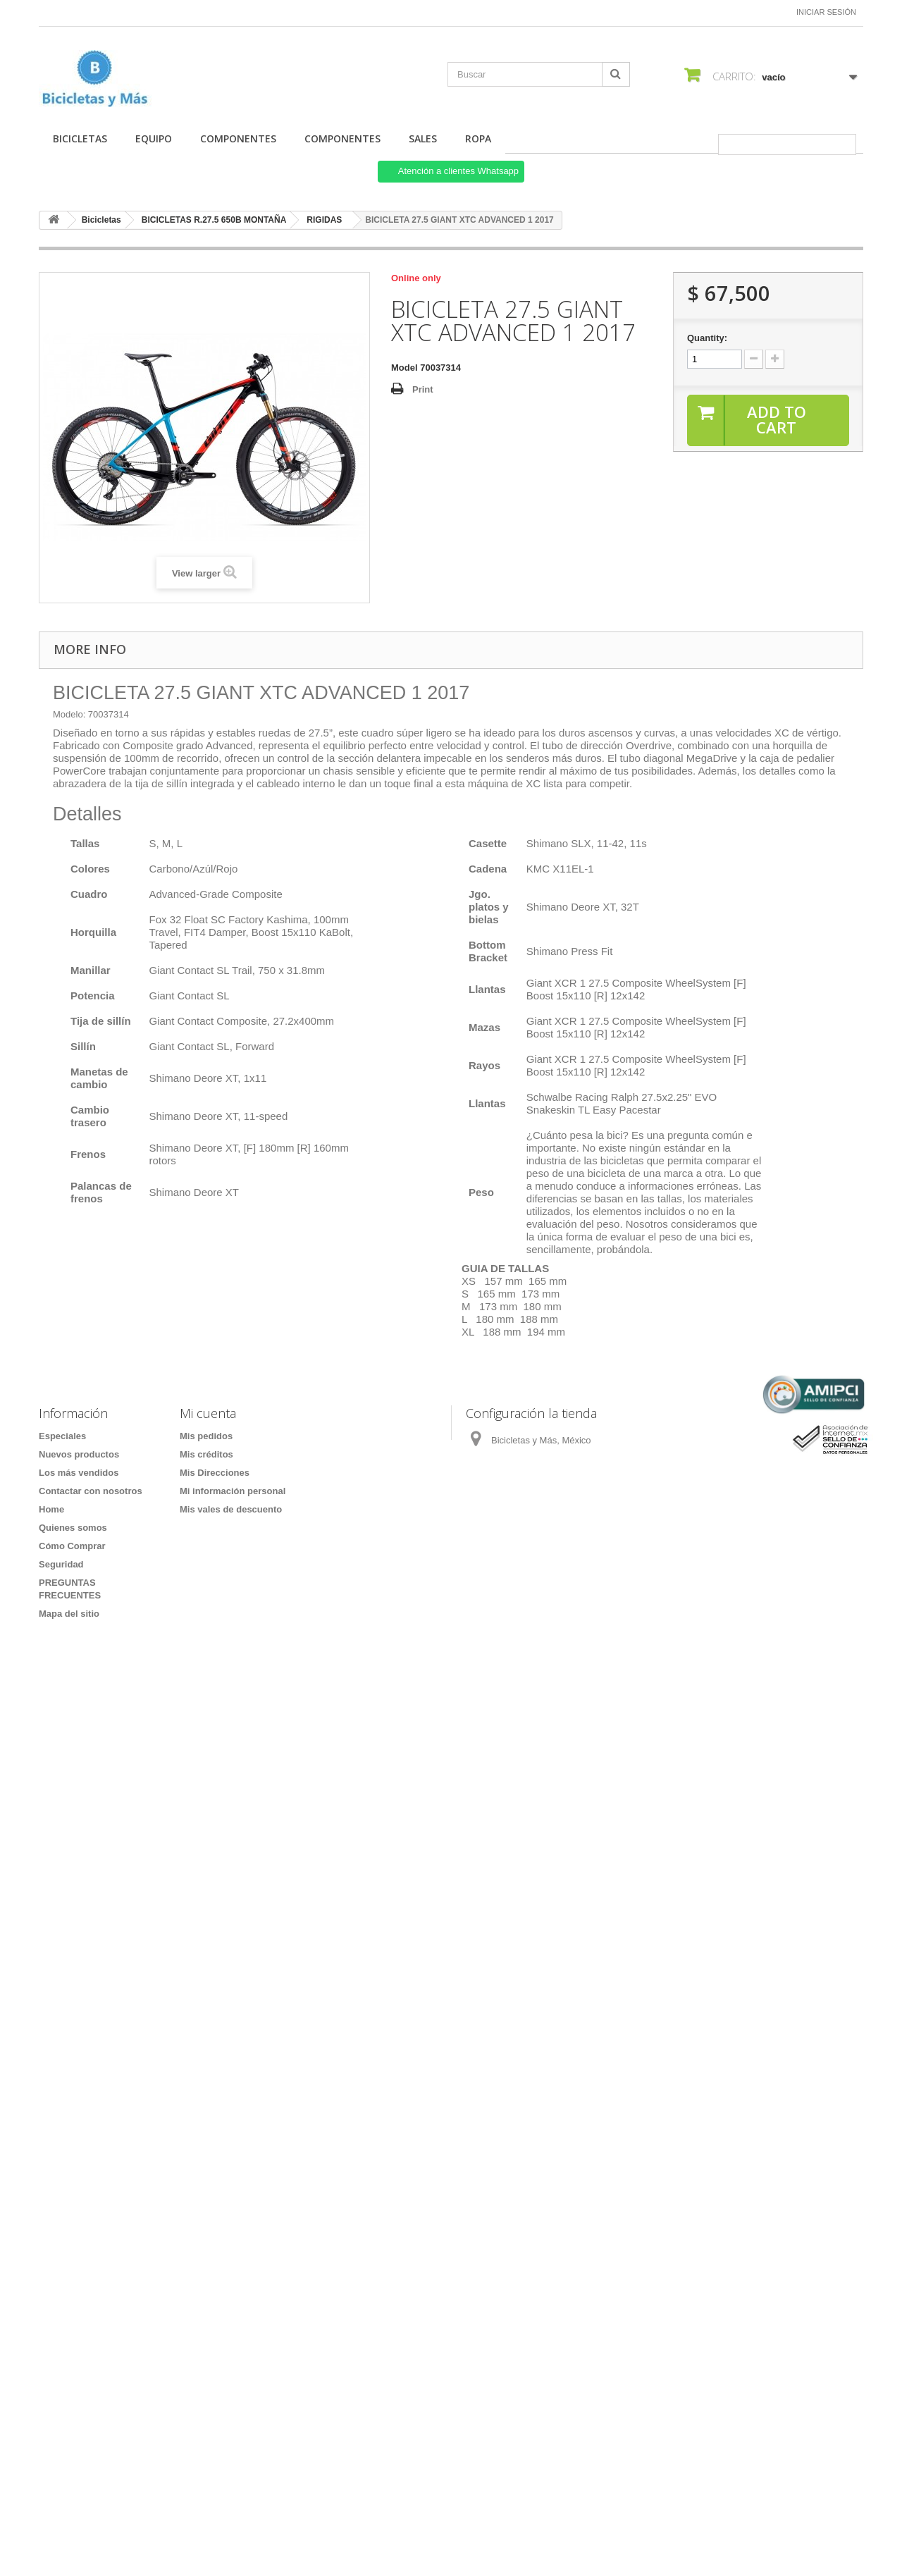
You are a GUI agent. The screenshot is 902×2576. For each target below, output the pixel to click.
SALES (423, 138)
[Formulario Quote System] (451, 2067)
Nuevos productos (79, 1454)
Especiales (62, 1436)
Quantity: (707, 338)
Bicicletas (80, 138)
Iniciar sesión (826, 12)
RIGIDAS (324, 220)
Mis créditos (206, 1454)
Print (422, 389)
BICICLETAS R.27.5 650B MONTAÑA (214, 220)
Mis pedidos (206, 1436)
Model (404, 367)
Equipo (153, 138)
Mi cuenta (208, 1413)
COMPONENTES (238, 138)
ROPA (478, 138)
